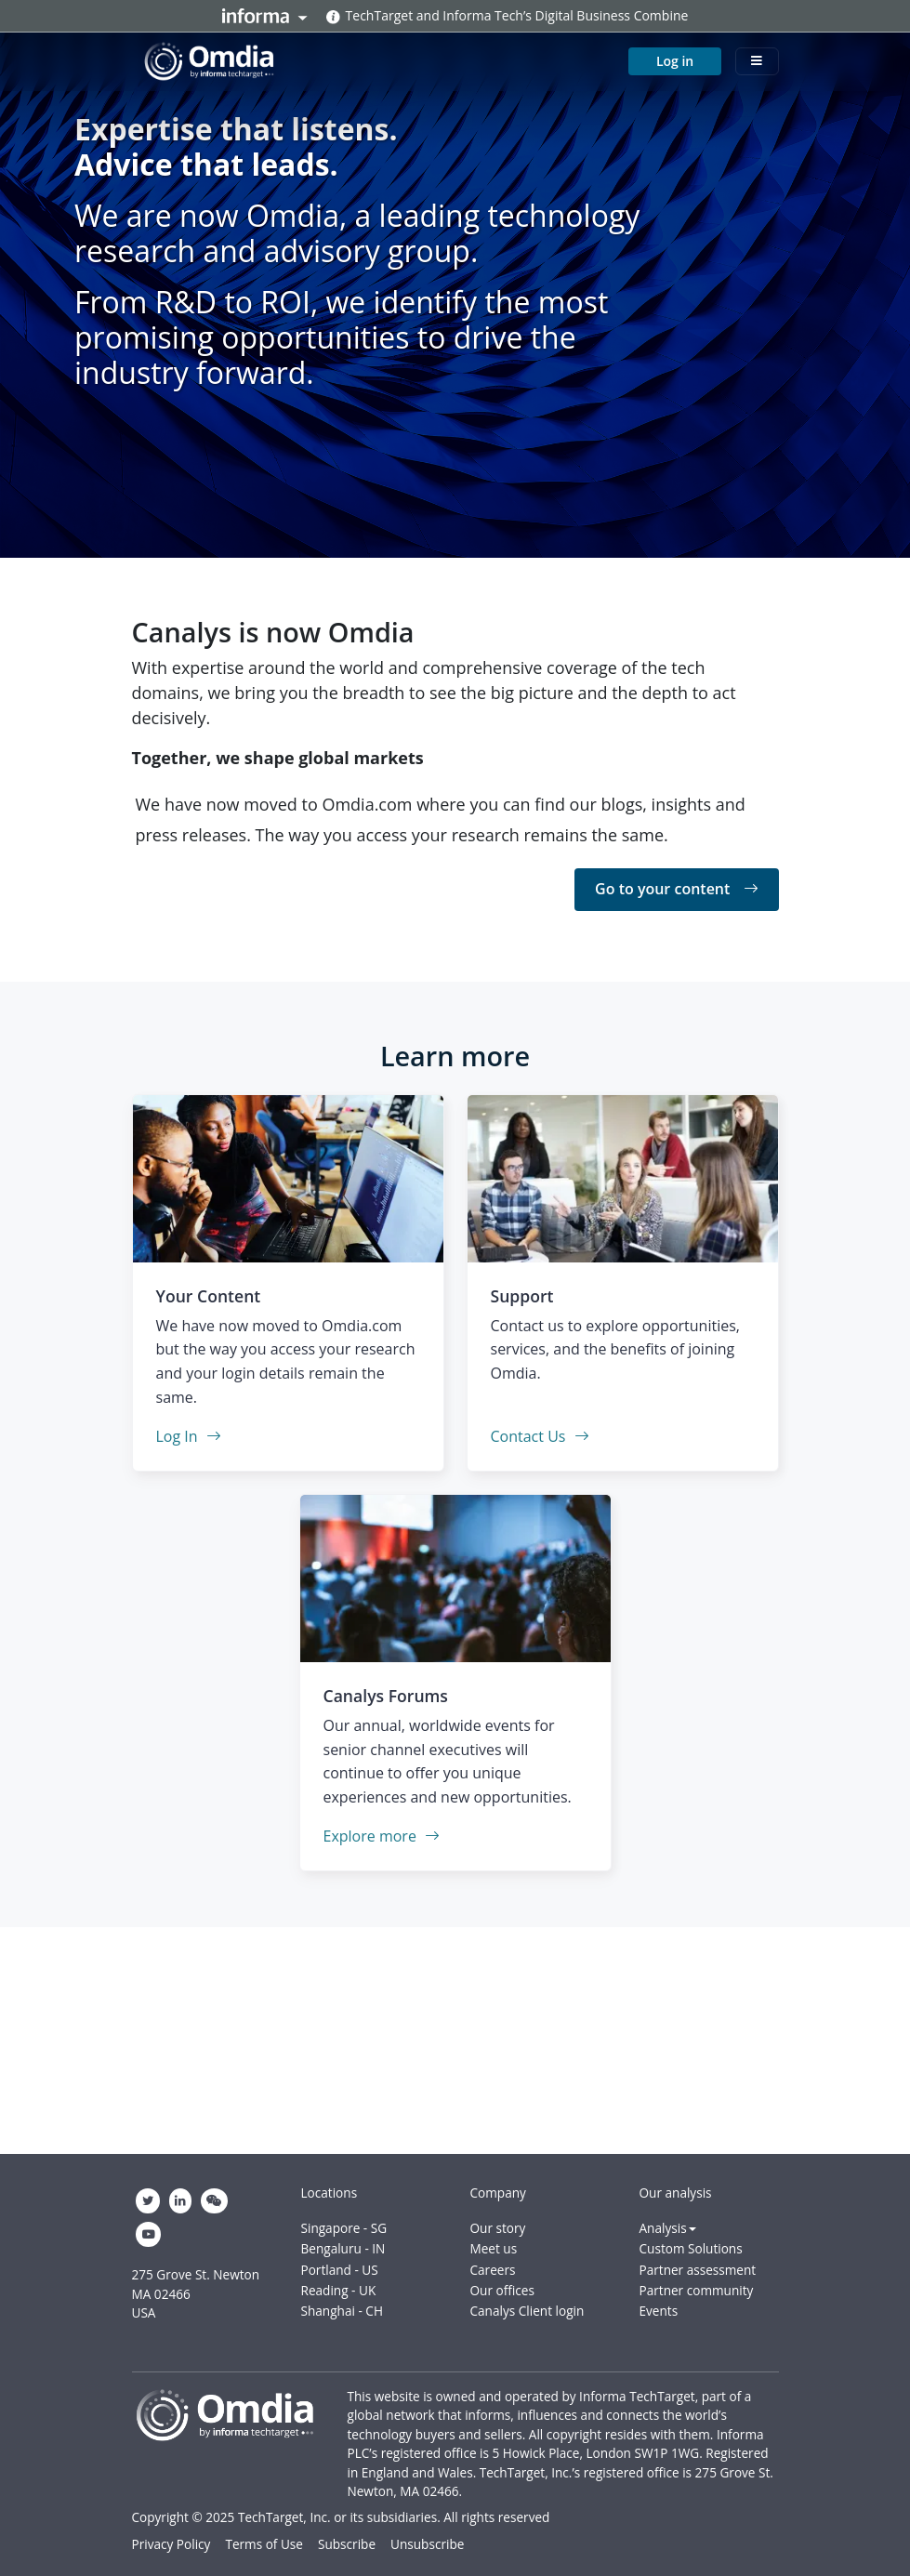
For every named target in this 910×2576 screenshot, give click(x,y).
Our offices (502, 2290)
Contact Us (540, 1436)
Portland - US (339, 2270)
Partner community (697, 2290)
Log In (188, 1436)
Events (659, 2310)
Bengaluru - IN (343, 2248)
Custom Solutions (691, 2248)
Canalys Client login (527, 2310)
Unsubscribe (427, 2544)
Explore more (382, 1836)
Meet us (494, 2248)
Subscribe (347, 2544)
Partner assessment (698, 2270)
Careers (493, 2270)
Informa (265, 15)
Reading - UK (338, 2290)
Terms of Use (264, 2544)
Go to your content (676, 888)
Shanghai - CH (342, 2310)
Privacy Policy (171, 2544)
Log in (674, 56)
